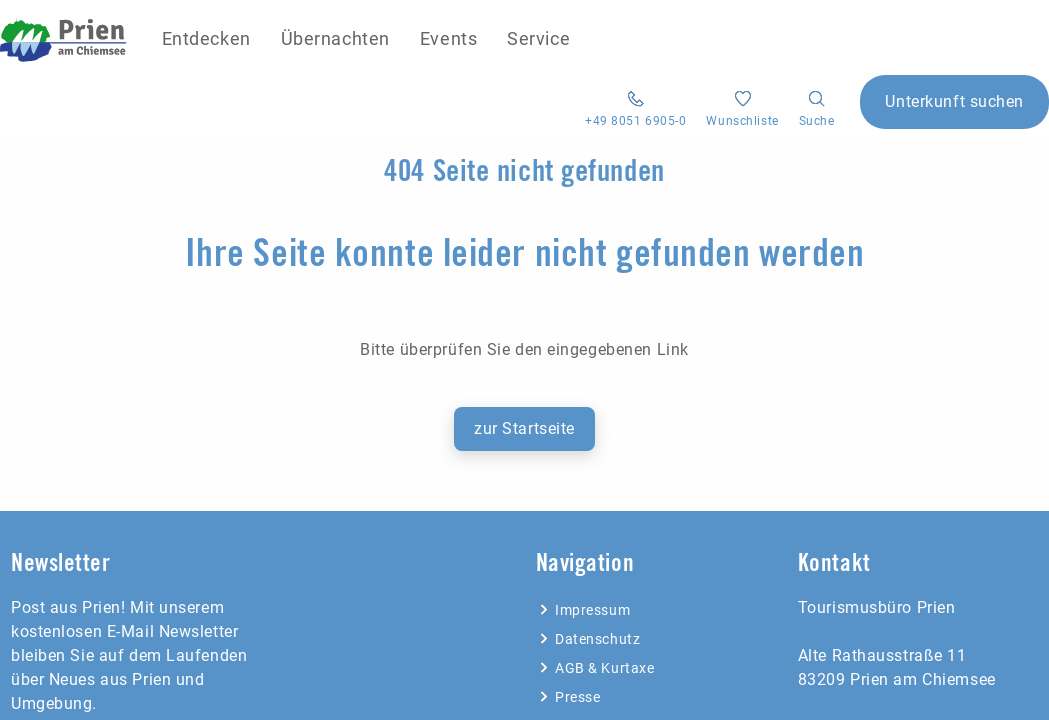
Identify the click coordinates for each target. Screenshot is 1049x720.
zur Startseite (524, 428)
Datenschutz (588, 639)
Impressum (583, 610)
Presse (568, 697)
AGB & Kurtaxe (595, 668)
